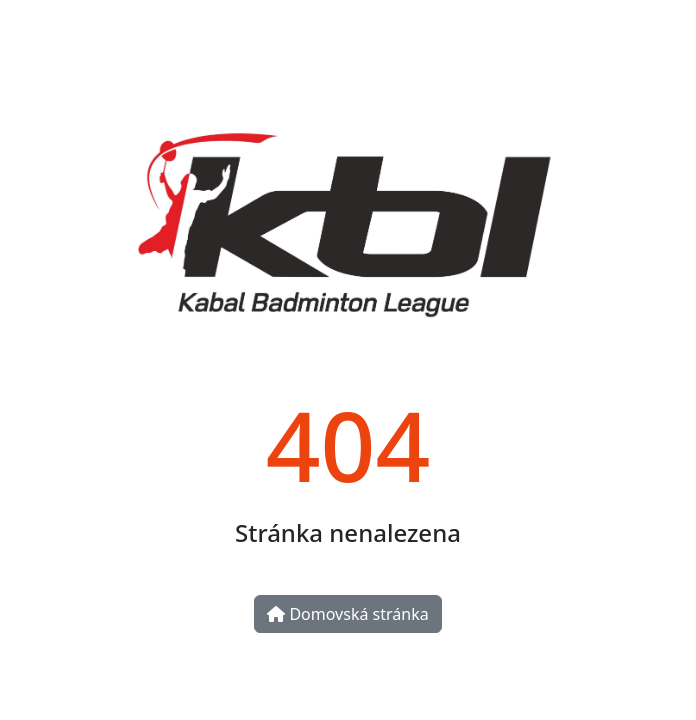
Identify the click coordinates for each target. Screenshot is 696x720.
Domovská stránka (347, 614)
